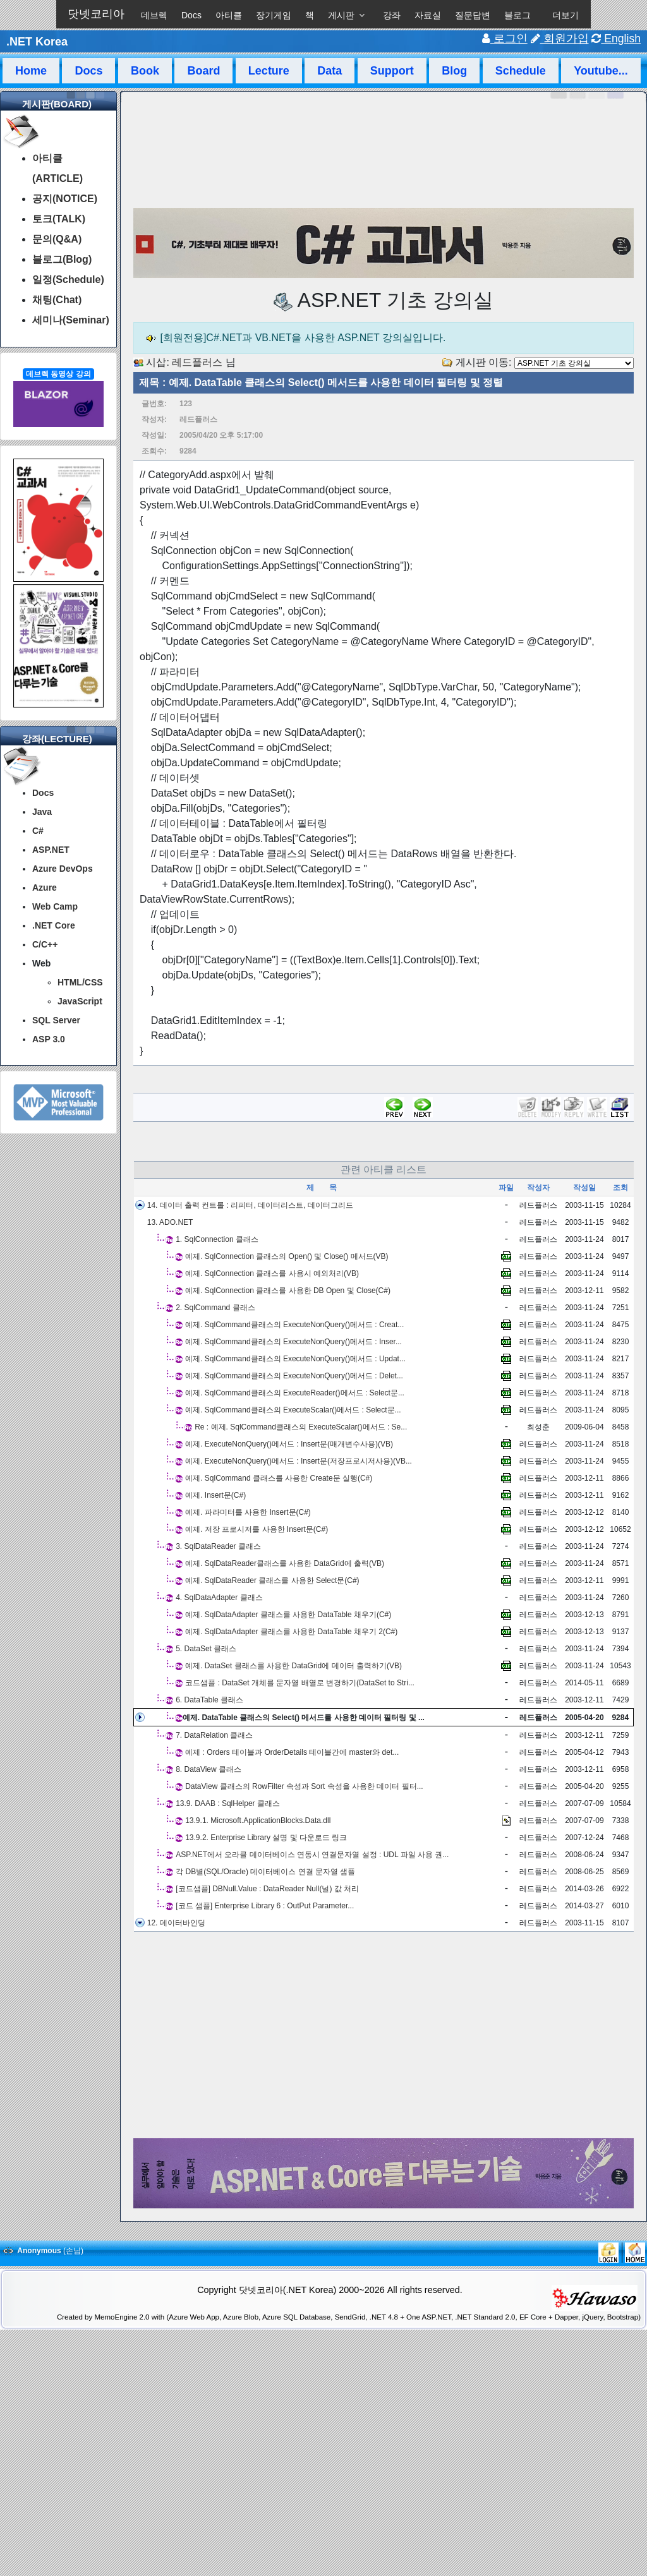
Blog (454, 70)
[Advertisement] (384, 2035)
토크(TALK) (58, 219)
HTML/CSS (80, 982)
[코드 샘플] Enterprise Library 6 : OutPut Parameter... (265, 1905)
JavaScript (79, 1001)
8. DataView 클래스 (208, 1769)
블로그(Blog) (62, 259)
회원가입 (560, 38)
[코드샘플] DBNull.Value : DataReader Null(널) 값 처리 (267, 1888)
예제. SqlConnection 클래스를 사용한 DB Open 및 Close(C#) (287, 1290)
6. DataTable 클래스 (209, 1699)
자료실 (427, 15)
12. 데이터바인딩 (176, 1922)
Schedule (520, 70)
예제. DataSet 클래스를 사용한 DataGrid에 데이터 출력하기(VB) (293, 1665)
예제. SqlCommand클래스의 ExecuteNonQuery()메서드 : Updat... (295, 1358)
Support (392, 70)
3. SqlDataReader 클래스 (218, 1546)
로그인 (505, 38)
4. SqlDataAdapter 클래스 (219, 1597)
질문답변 (472, 15)
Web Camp (55, 906)
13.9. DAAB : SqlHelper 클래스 (228, 1803)
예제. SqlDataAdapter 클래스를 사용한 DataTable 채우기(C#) (288, 1614)
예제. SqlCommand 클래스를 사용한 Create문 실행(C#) (278, 1478)
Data (329, 70)
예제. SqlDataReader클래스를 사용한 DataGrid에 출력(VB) (284, 1563)
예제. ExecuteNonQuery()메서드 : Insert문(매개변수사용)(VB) (289, 1444)
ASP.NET (51, 850)
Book (145, 70)
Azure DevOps (62, 869)
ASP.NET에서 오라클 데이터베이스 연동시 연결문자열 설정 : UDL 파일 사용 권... (312, 1854)
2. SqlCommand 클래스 (215, 1307)
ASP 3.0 (48, 1039)
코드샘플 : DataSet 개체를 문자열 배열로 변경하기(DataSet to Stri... (299, 1682)
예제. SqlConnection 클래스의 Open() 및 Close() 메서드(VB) (286, 1256)
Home (31, 70)
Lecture (268, 70)
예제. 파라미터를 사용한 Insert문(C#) (248, 1512)
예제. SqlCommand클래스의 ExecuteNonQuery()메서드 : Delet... (294, 1375)
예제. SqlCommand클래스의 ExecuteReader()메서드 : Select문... (294, 1392)
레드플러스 (197, 362)
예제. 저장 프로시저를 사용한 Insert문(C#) (256, 1529)
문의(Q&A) (57, 239)
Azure (44, 887)
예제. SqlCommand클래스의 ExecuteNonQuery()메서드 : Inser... (293, 1341)
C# (38, 831)
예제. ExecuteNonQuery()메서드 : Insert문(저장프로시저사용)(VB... (298, 1461)
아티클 (228, 15)
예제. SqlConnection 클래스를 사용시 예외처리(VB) (272, 1273)
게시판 (341, 15)
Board (203, 70)
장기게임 (273, 15)
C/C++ (44, 944)
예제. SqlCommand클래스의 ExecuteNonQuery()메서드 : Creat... (294, 1324)
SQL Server (56, 1020)
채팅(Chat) (57, 299)
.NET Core (53, 925)
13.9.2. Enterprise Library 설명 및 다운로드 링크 (266, 1837)
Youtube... (601, 70)
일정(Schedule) (68, 279)
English (616, 38)
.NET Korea (37, 41)
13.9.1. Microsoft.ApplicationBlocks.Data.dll (257, 1820)
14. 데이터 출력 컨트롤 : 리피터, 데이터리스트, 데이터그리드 (250, 1205)
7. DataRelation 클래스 (214, 1735)
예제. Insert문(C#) (215, 1495)
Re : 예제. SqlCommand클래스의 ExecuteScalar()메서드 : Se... (301, 1427)
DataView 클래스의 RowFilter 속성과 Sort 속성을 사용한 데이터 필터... (304, 1786)
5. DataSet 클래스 (206, 1648)
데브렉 (154, 15)
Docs (191, 15)
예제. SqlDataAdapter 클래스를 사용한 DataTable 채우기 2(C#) (291, 1631)
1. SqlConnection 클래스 (217, 1239)
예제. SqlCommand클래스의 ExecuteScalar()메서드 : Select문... (293, 1409)
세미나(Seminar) (70, 320)
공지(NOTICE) (64, 198)
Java (42, 812)
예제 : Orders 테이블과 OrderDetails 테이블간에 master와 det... (292, 1752)
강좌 (392, 15)
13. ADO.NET (170, 1222)
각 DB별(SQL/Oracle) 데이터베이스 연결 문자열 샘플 (265, 1871)
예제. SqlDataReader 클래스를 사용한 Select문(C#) (272, 1580)
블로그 (517, 15)
